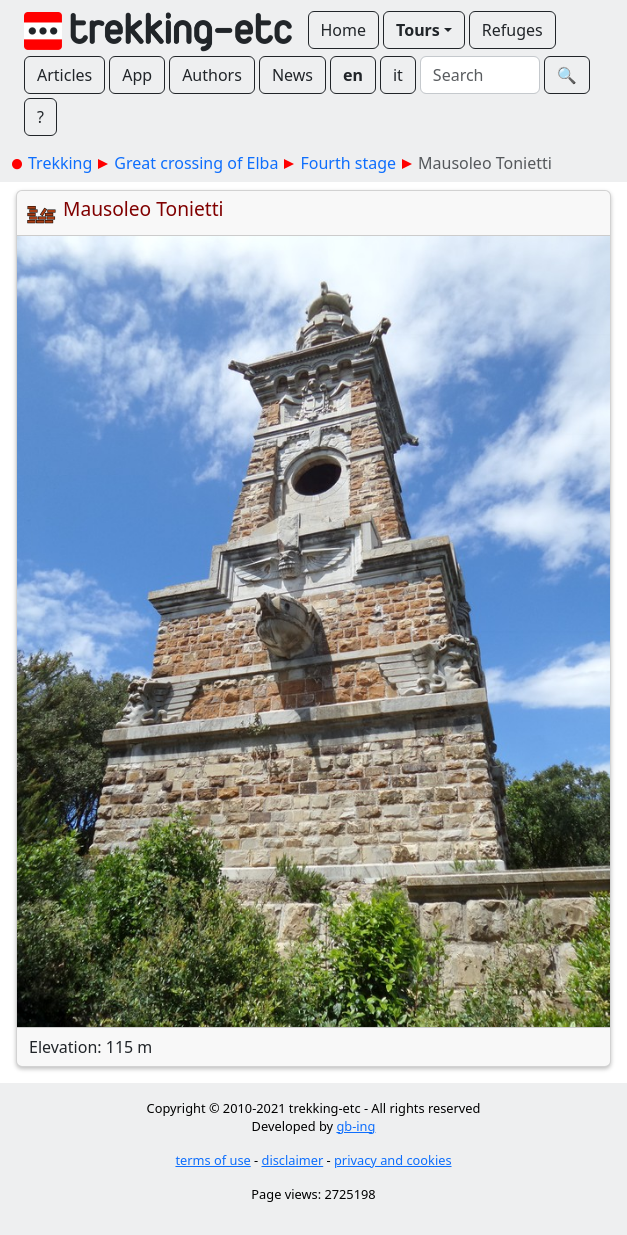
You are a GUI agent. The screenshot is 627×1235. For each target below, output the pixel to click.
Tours (418, 30)
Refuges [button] (512, 30)
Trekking (60, 163)
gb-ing (355, 1126)
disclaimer (293, 1160)
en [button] (353, 75)
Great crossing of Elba (196, 163)
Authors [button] (212, 75)
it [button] (398, 75)
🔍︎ (567, 75)
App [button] (137, 75)
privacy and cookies (393, 1160)
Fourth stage (348, 163)
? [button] (40, 117)
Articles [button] (64, 75)
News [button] (292, 75)
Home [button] (344, 30)
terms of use (212, 1160)
